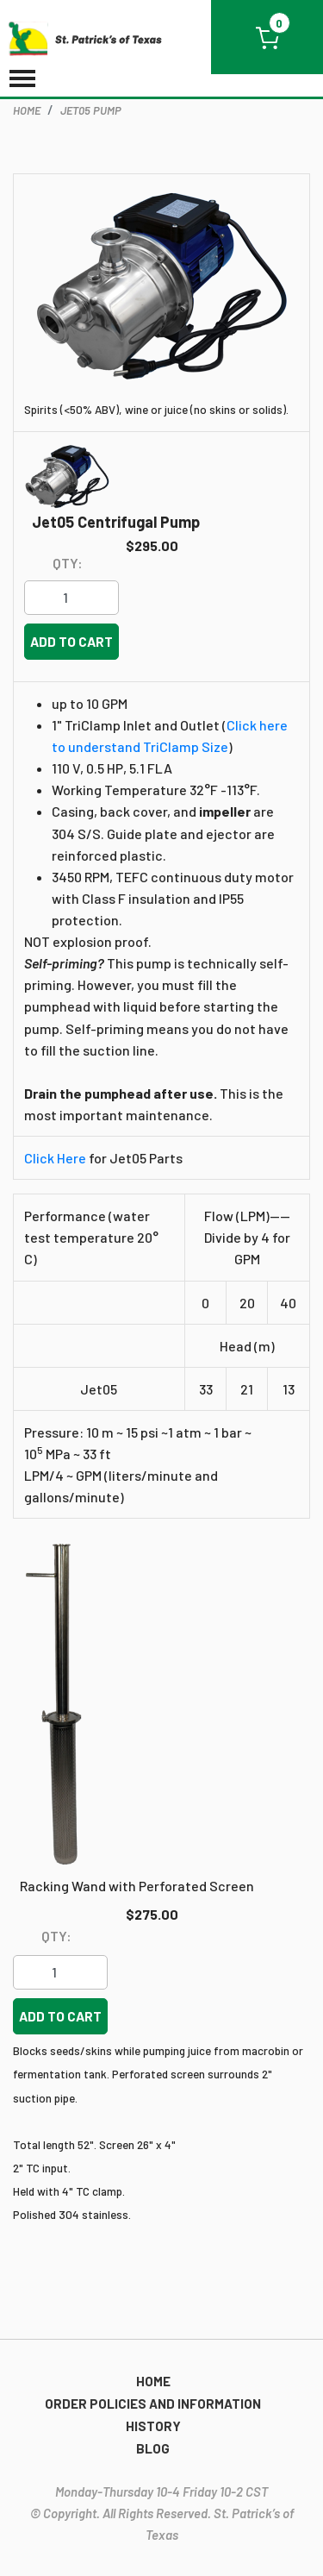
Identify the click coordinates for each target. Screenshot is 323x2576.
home (26, 110)
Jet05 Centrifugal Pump (115, 522)
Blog (153, 2448)
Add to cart (71, 641)
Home (153, 2381)
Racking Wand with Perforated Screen (137, 1885)
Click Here (55, 1158)
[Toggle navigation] (22, 80)
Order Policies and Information (153, 2403)
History (153, 2426)
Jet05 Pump (90, 110)
